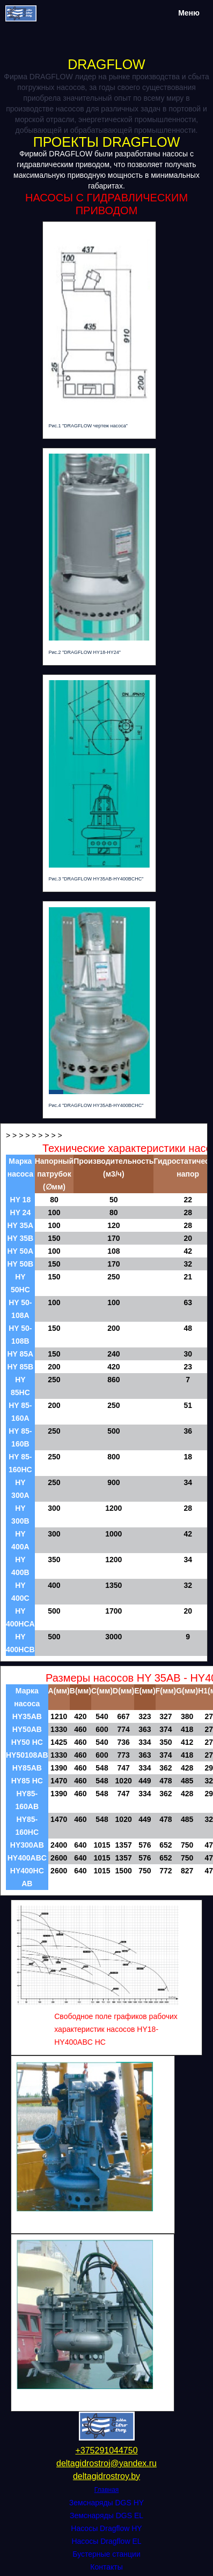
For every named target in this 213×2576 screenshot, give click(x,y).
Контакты (106, 2567)
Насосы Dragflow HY (106, 2528)
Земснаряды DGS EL (106, 2515)
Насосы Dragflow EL (106, 2541)
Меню (189, 13)
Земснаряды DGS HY (106, 2502)
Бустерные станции (106, 2554)
